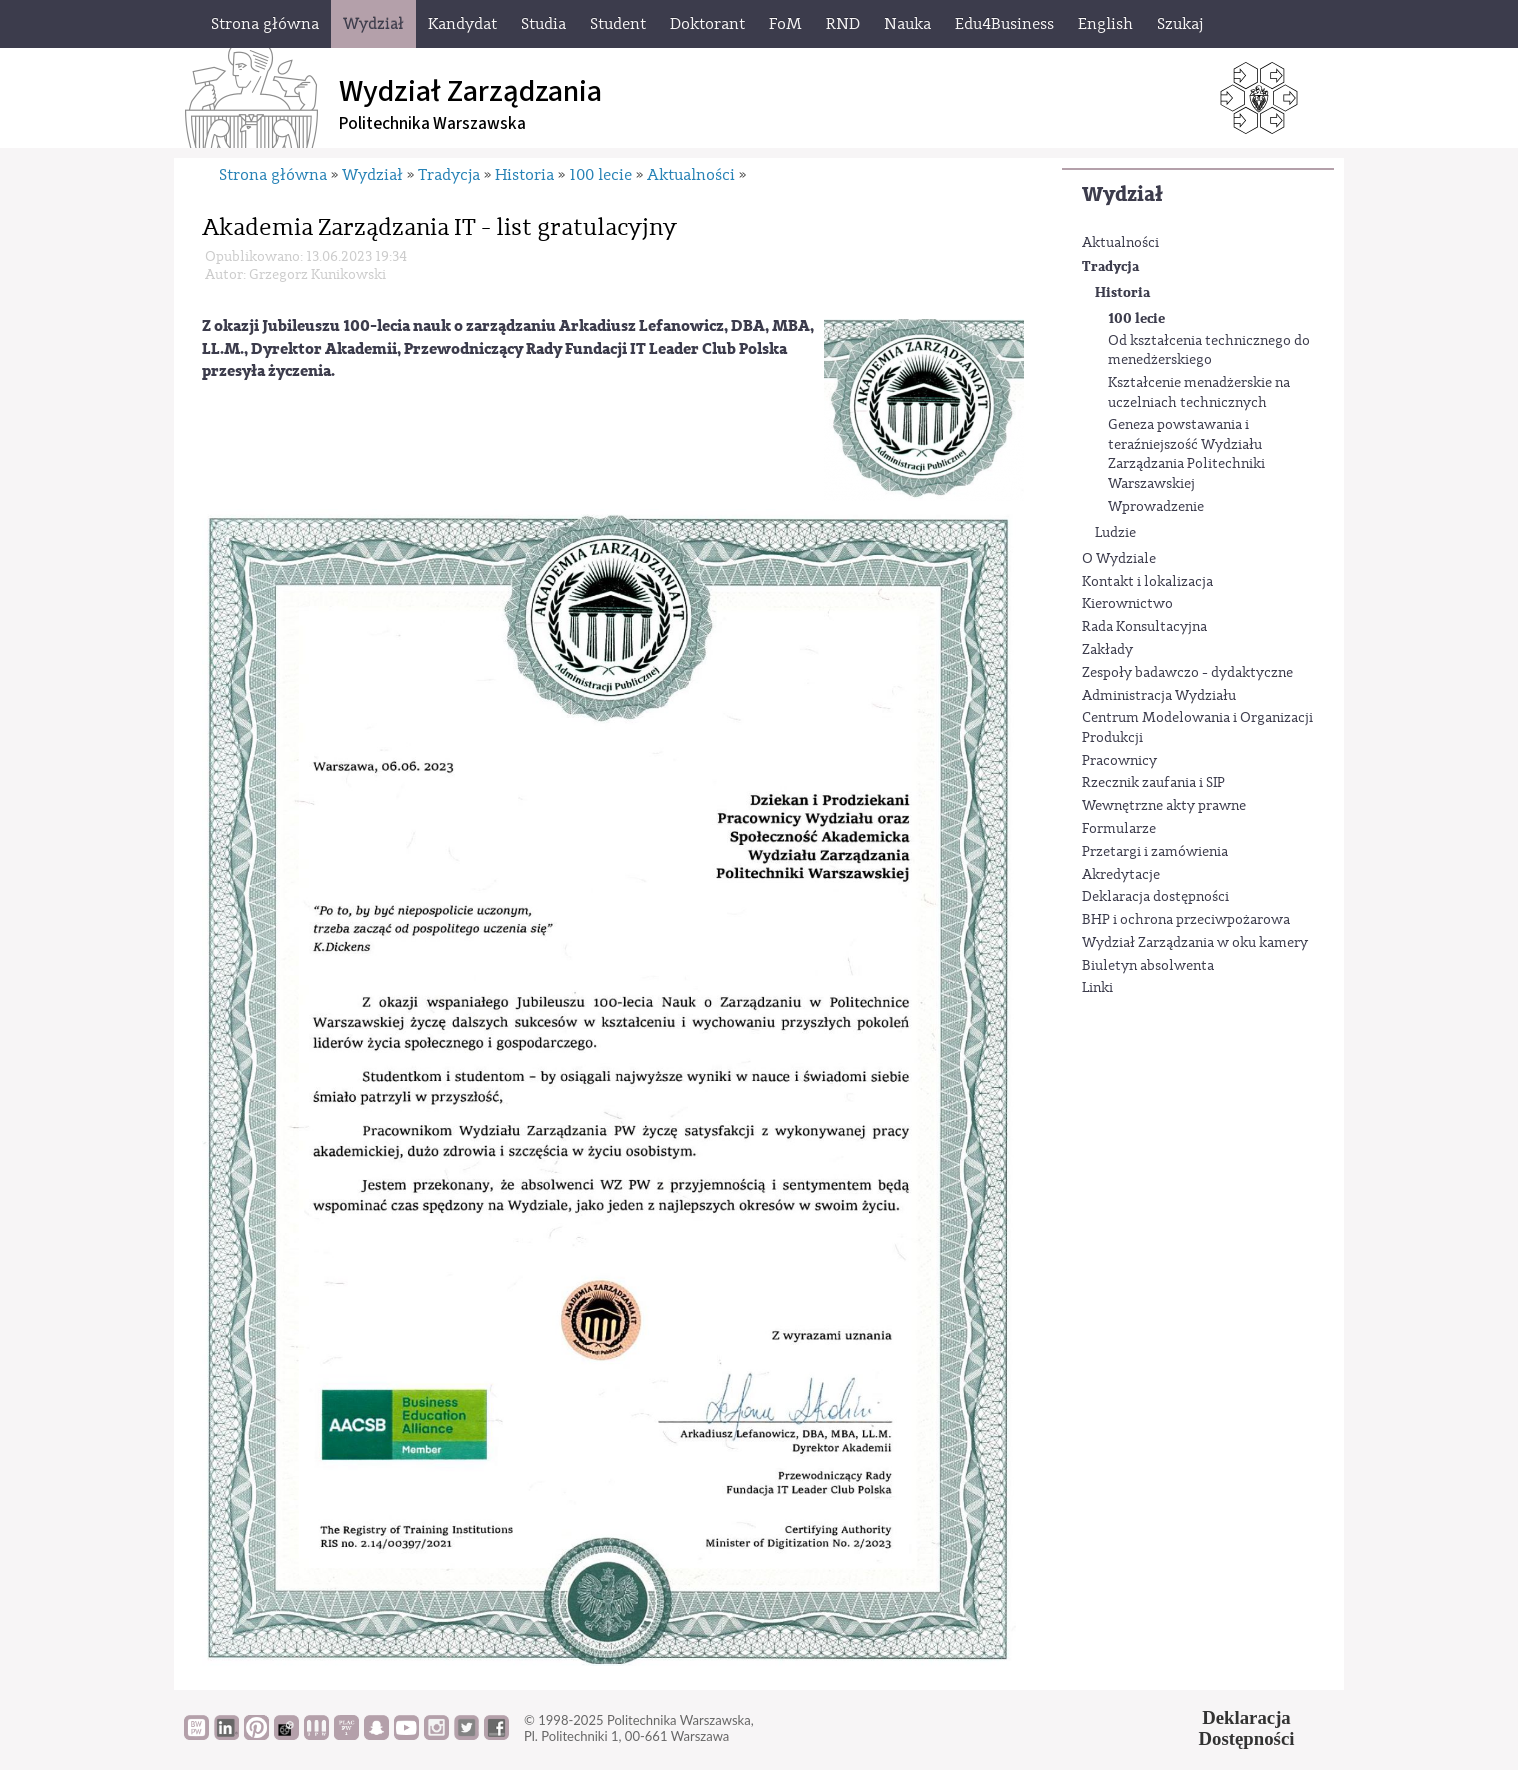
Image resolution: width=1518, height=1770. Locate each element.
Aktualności (1120, 243)
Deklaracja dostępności (1155, 897)
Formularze (1119, 829)
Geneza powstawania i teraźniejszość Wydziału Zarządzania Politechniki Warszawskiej (1186, 454)
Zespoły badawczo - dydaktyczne (1187, 673)
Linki (1097, 988)
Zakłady (1107, 650)
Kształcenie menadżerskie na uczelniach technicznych (1199, 393)
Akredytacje (1121, 875)
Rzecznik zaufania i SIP (1153, 783)
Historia (1122, 292)
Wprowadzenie (1156, 507)
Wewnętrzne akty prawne (1164, 806)
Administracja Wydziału (1159, 696)
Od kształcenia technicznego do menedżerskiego (1209, 351)
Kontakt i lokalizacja (1147, 582)
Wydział (1122, 194)
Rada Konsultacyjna (1144, 627)
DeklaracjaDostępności (1247, 1728)
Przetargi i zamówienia (1155, 852)
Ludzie (1115, 533)
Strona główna (273, 175)
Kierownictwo (1127, 604)
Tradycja (1110, 266)
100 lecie (1136, 318)
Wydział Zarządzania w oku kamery (1195, 943)
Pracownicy (1119, 761)
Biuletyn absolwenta (1148, 966)
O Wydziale (1119, 559)
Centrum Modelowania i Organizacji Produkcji (1197, 728)
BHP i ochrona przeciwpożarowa (1186, 920)
